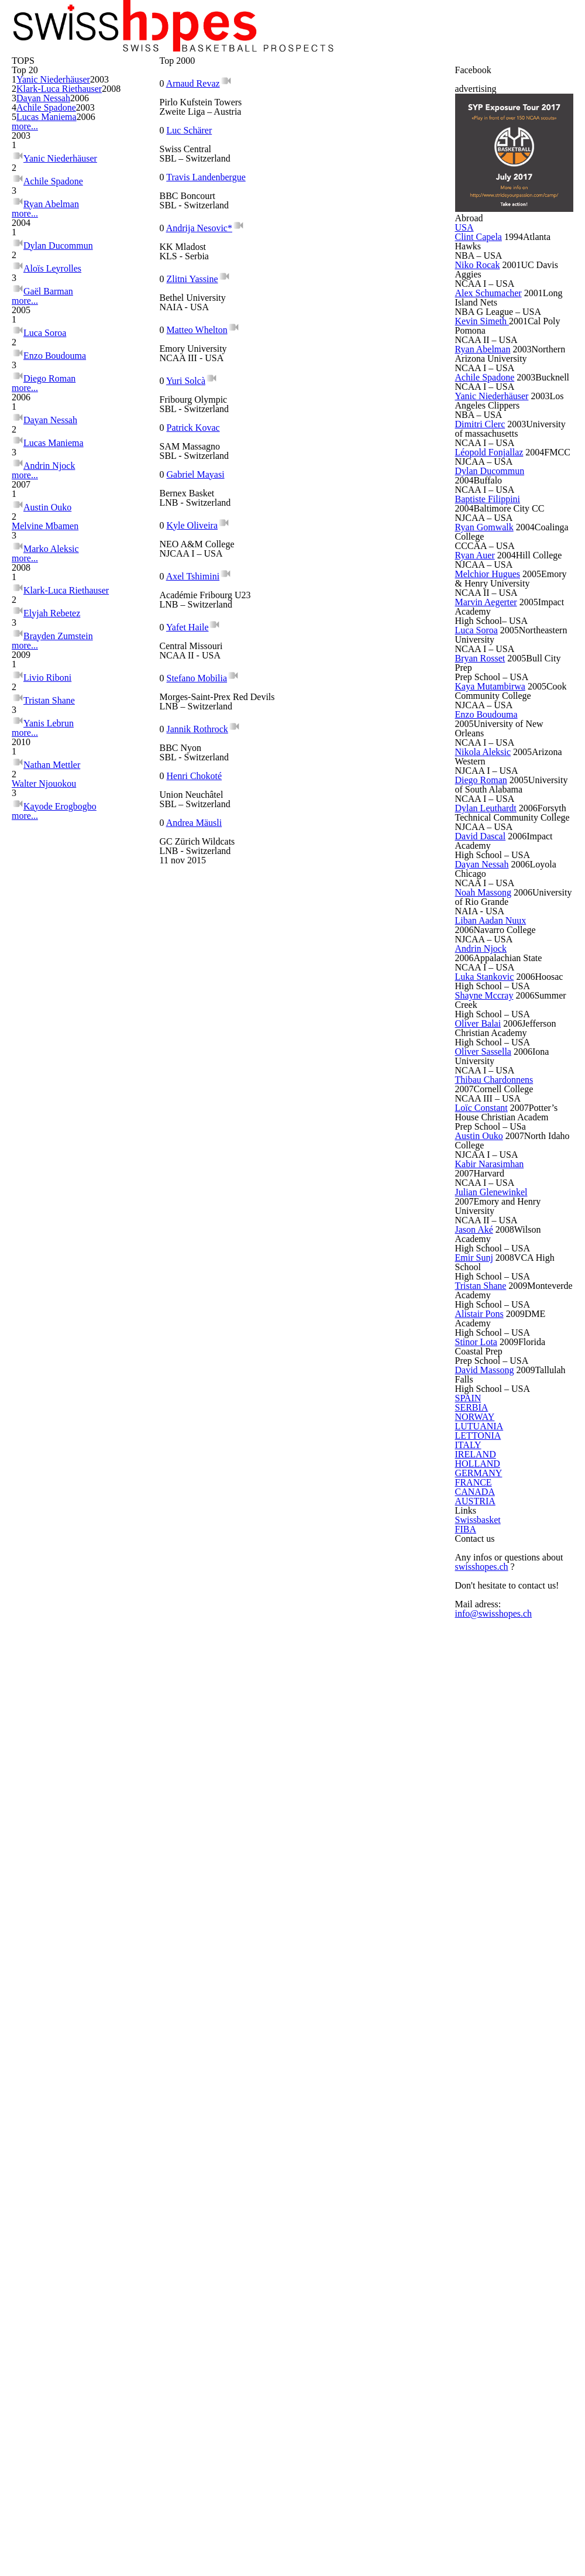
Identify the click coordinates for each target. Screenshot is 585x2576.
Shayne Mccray (493, 1499)
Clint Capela (486, 462)
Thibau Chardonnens (489, 1620)
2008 (115, 261)
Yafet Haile (327, 518)
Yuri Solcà (191, 401)
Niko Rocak (484, 497)
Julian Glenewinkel (499, 1777)
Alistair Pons (487, 1929)
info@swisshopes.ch (497, 2512)
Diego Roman (51, 632)
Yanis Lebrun (49, 1049)
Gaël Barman (50, 528)
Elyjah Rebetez (54, 926)
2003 (115, 230)
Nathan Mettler (55, 1116)
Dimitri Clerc (487, 721)
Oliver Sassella (492, 1579)
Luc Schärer (329, 225)
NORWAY (475, 2088)
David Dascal (488, 1284)
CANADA (474, 2284)
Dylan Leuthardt (495, 1239)
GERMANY (477, 2235)
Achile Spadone (57, 299)
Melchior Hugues (496, 944)
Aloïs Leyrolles (52, 509)
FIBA (469, 2394)
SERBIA (473, 2063)
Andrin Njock (49, 737)
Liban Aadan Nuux (499, 1392)
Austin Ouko (48, 803)
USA (468, 439)
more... (21, 334)
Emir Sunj (480, 1857)
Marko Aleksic (52, 841)
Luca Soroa (46, 595)
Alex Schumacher (497, 533)
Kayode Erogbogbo (62, 1153)
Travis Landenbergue (213, 284)
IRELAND (475, 2186)
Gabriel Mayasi (202, 459)
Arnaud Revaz (199, 225)
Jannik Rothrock (337, 576)
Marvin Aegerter (496, 980)
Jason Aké (482, 1822)
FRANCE (474, 2260)
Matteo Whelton (338, 342)
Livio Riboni (46, 1012)
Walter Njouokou (58, 1135)
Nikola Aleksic (490, 1159)
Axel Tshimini (196, 518)
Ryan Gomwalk (492, 873)
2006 (115, 279)
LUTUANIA (476, 2112)
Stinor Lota (484, 1965)
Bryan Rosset (489, 1052)
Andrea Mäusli (333, 635)
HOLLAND (476, 2210)
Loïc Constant (490, 1660)
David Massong (493, 2000)
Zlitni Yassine (197, 342)
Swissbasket (484, 2369)
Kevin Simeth (488, 569)
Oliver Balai (485, 1534)
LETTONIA (476, 2137)
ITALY (469, 2161)
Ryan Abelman (52, 424)
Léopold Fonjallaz (498, 766)
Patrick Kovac (333, 401)
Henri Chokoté (202, 635)
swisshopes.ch (485, 2465)
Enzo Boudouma (57, 614)
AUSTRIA (474, 2309)
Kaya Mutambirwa (500, 1087)
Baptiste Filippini (497, 837)
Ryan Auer (482, 909)
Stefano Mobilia (203, 576)
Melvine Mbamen (59, 822)
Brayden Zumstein (61, 945)
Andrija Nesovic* (338, 284)
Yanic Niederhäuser (65, 230)
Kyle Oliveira (330, 459)
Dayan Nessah (55, 279)
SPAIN (471, 2038)
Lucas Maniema (57, 319)
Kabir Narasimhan (499, 1741)
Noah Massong (492, 1356)
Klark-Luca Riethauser (70, 250)
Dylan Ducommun (60, 491)
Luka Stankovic (493, 1463)
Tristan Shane (50, 1030)
